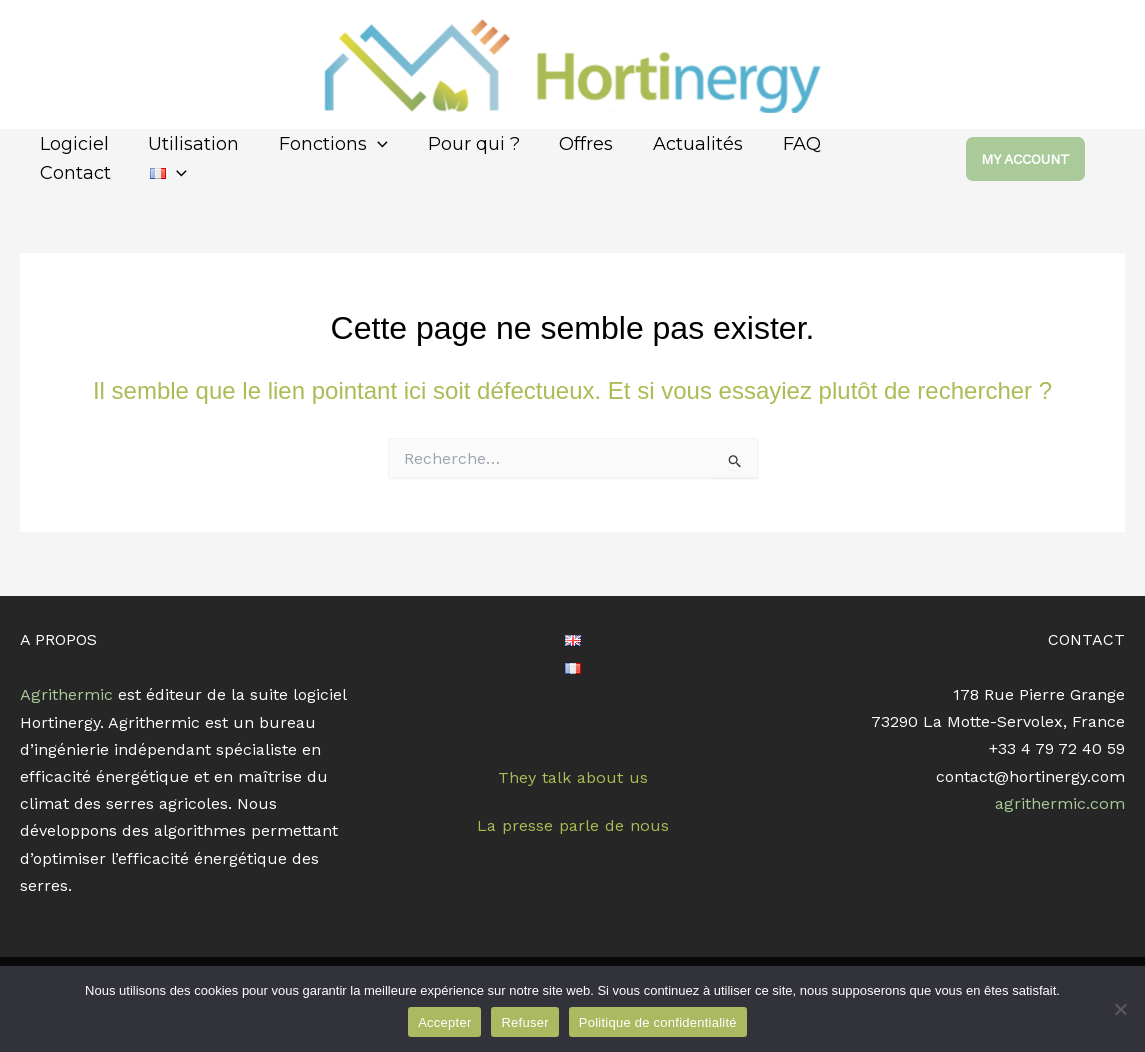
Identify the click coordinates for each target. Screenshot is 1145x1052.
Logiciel (72, 144)
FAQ (778, 144)
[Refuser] (1120, 1009)
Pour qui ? (461, 144)
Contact (868, 144)
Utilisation (188, 144)
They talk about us (573, 777)
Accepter (444, 1022)
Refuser (524, 1022)
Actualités (678, 144)
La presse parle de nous (572, 824)
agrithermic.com (1061, 803)
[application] (368, 144)
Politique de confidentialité (658, 1022)
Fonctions (324, 144)
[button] (1045, 159)
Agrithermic (66, 694)
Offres (570, 144)
